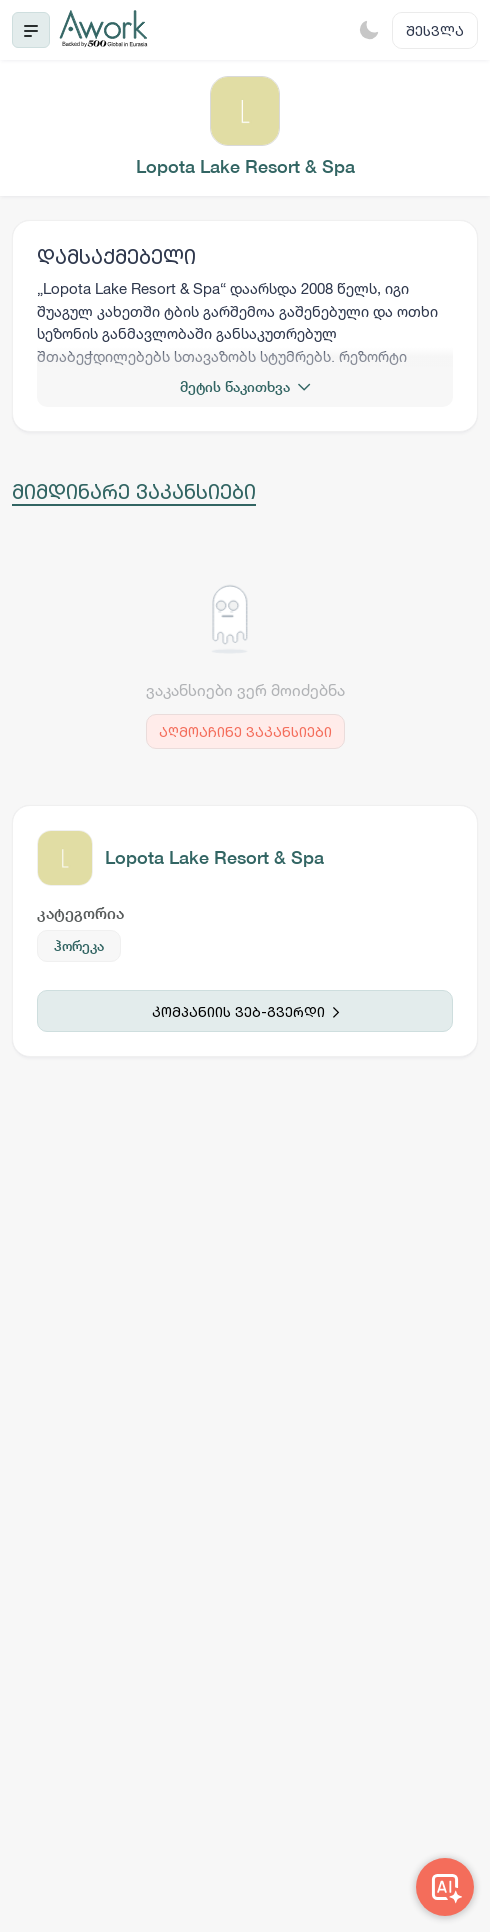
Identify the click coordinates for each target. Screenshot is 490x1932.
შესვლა (435, 30)
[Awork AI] (445, 1887)
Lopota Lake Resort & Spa (214, 857)
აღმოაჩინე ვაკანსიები (245, 731)
